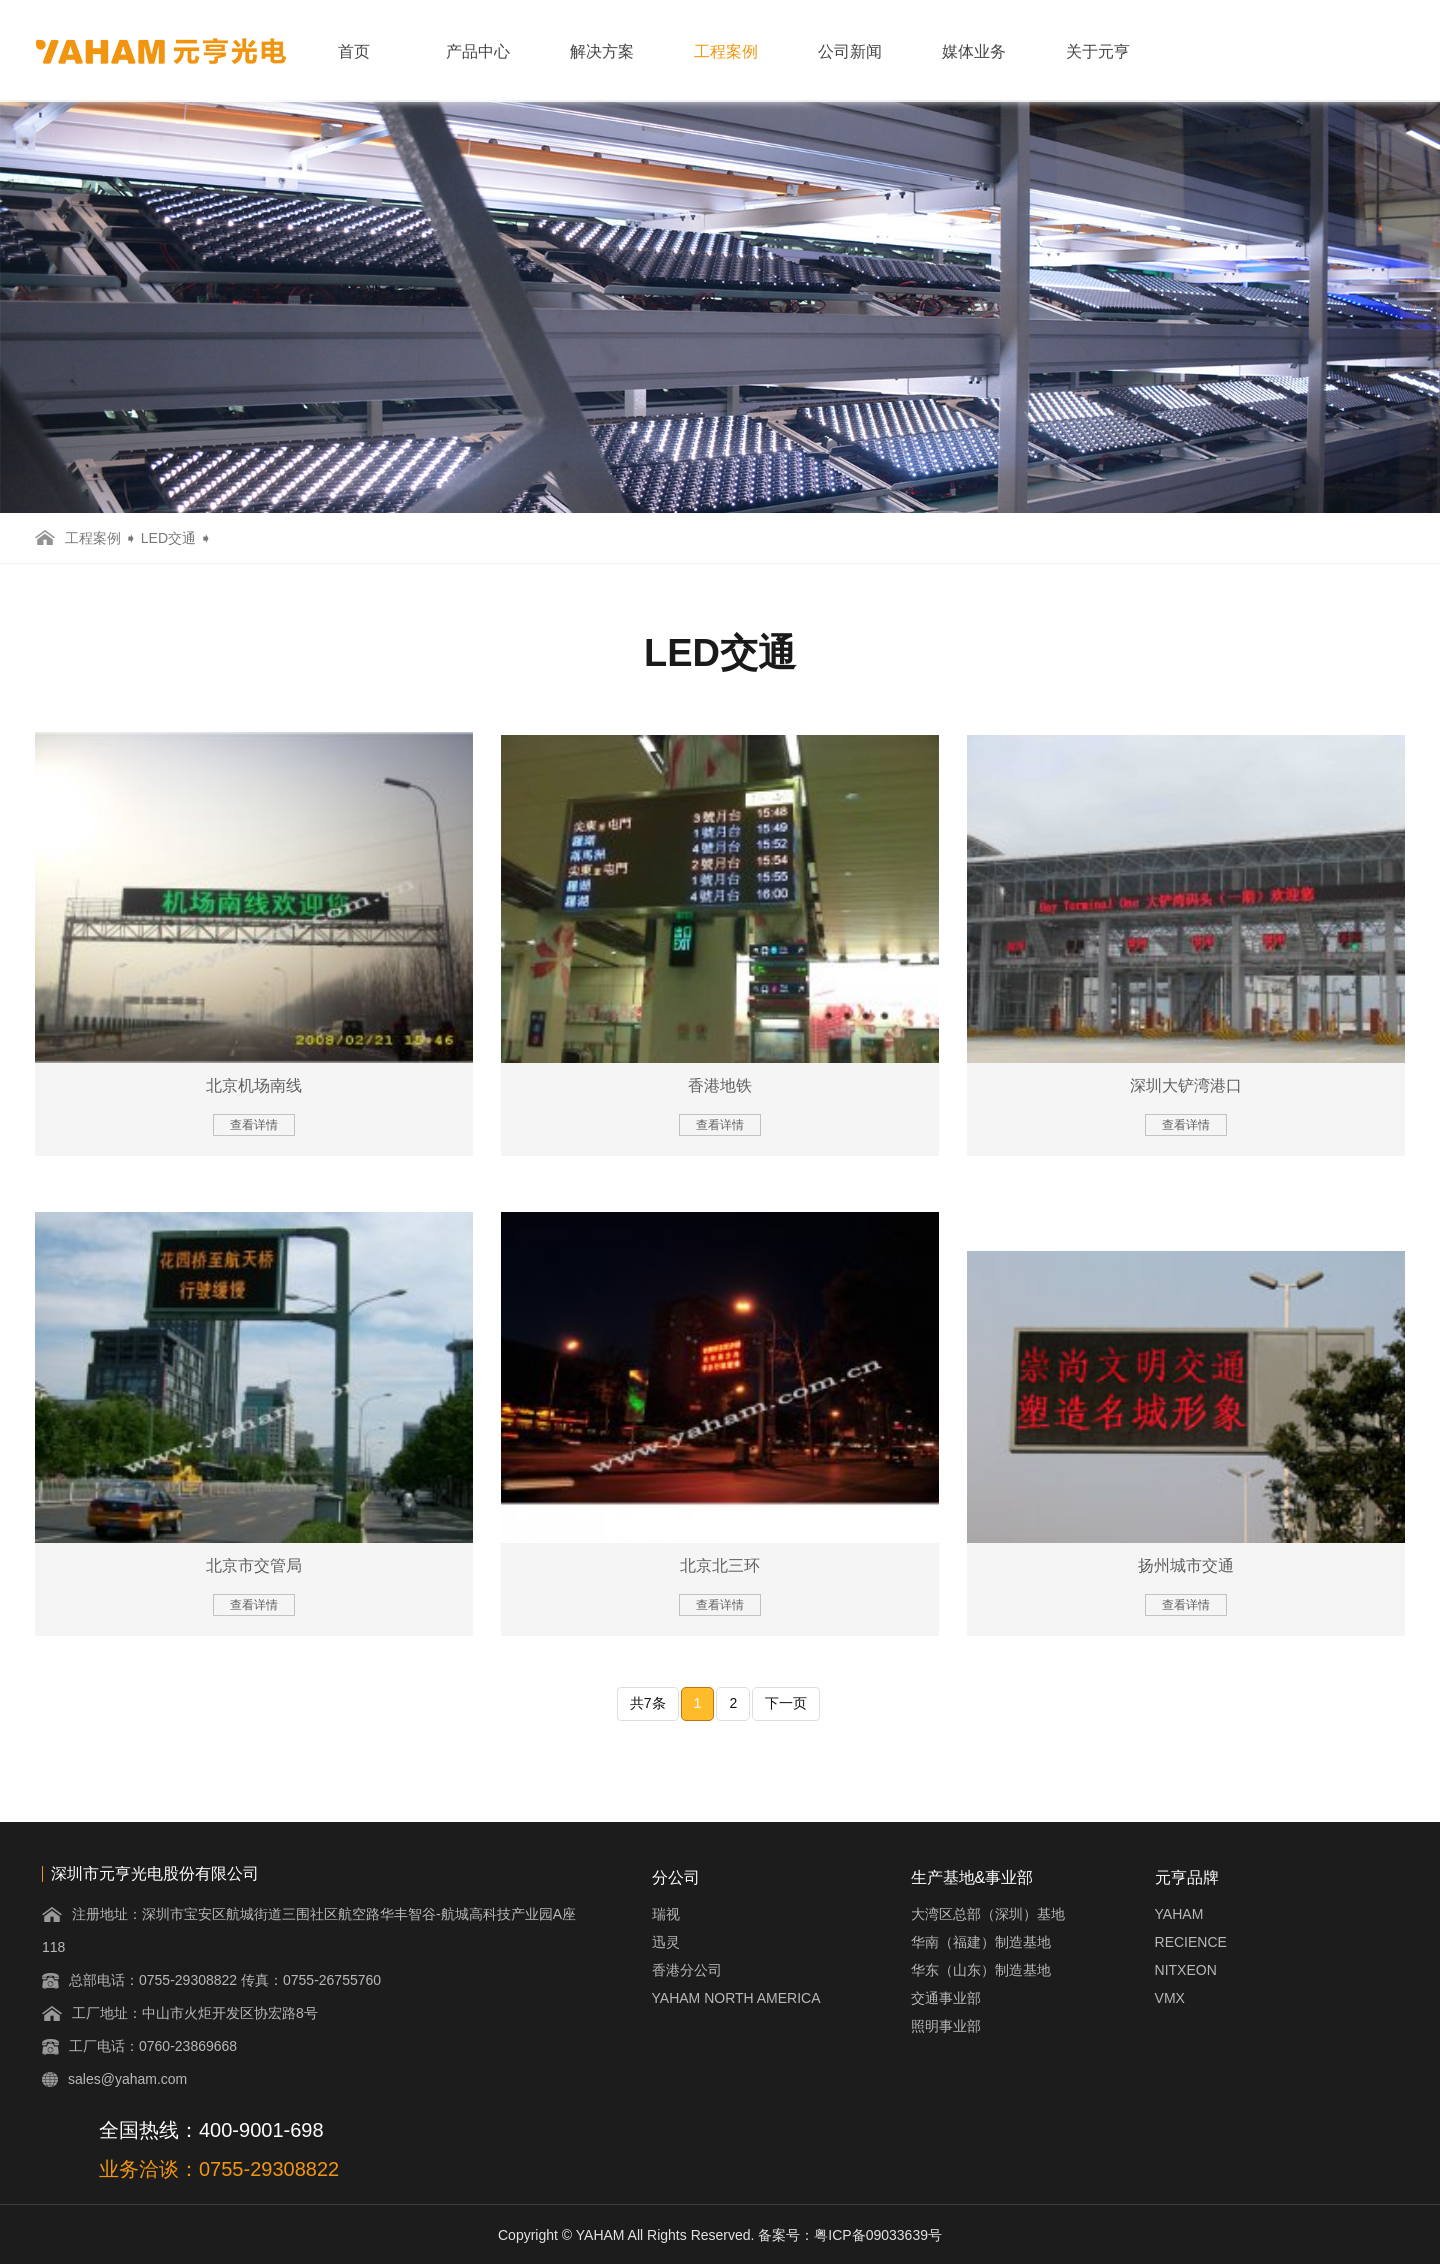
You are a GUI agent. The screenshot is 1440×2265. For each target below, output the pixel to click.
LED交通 (168, 538)
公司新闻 (850, 51)
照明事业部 (946, 2026)
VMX (1170, 1998)
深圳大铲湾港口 (1186, 1085)
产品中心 (478, 51)
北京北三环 (720, 1565)
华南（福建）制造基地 (981, 1942)
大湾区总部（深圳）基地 (988, 1914)
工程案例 (726, 51)
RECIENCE (1191, 1942)
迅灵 (666, 1942)
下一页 (786, 1703)
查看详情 (254, 1125)
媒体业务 (974, 51)
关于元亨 (1098, 51)
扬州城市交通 (1186, 1565)
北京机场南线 (254, 1085)
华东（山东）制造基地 (981, 1970)
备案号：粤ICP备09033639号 (850, 2235)
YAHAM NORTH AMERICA (736, 1998)
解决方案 (602, 51)
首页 (354, 51)
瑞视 (666, 1914)
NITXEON (1186, 1970)
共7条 (648, 1703)
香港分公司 (687, 1970)
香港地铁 (720, 1085)
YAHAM (1179, 1914)
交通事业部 (946, 1998)
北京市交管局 (254, 1565)
